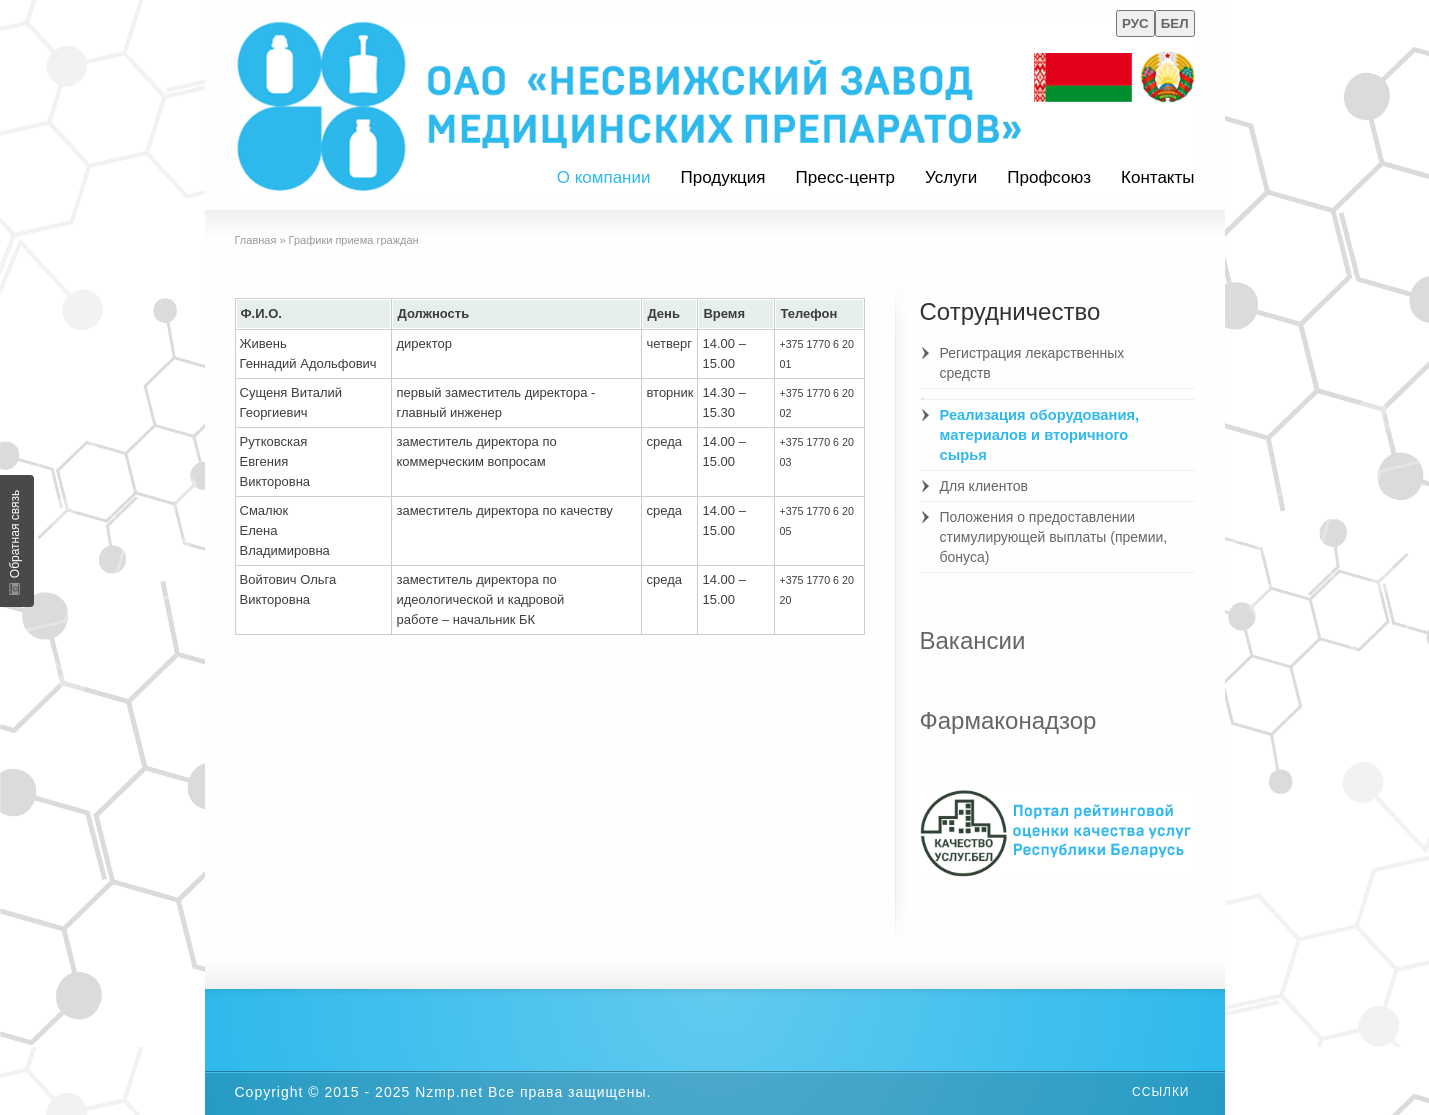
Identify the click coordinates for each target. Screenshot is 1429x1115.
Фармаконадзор (1008, 720)
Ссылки (1160, 1092)
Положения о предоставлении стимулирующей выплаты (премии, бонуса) (1054, 537)
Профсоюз (1049, 177)
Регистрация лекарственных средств (1032, 363)
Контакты (1157, 177)
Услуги (951, 177)
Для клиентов (984, 486)
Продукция (722, 177)
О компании (604, 177)
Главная (256, 240)
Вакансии (973, 640)
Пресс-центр (845, 177)
